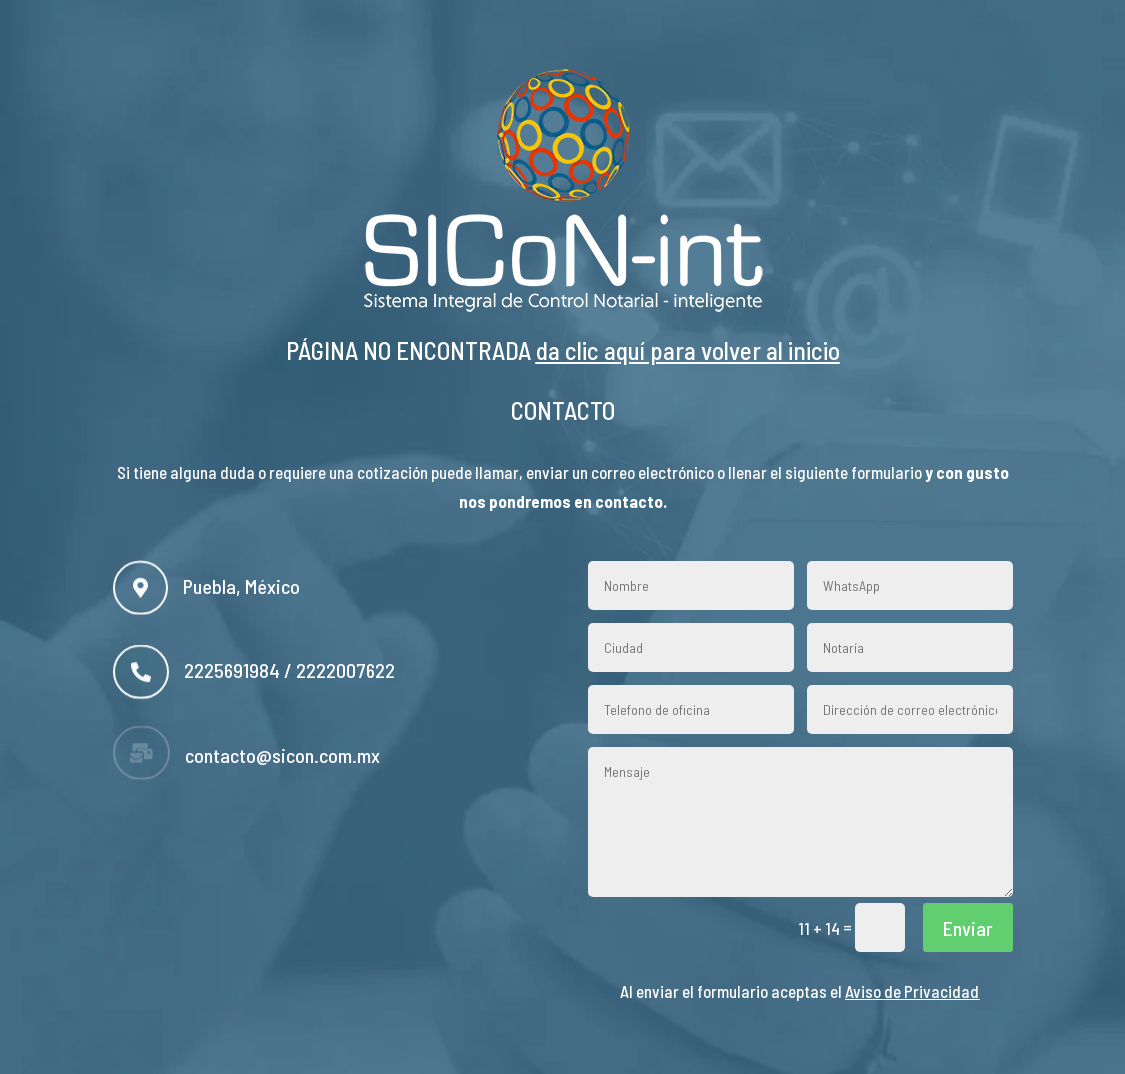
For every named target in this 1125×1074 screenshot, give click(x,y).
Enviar (968, 928)
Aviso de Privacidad (912, 991)
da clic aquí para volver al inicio (688, 350)
